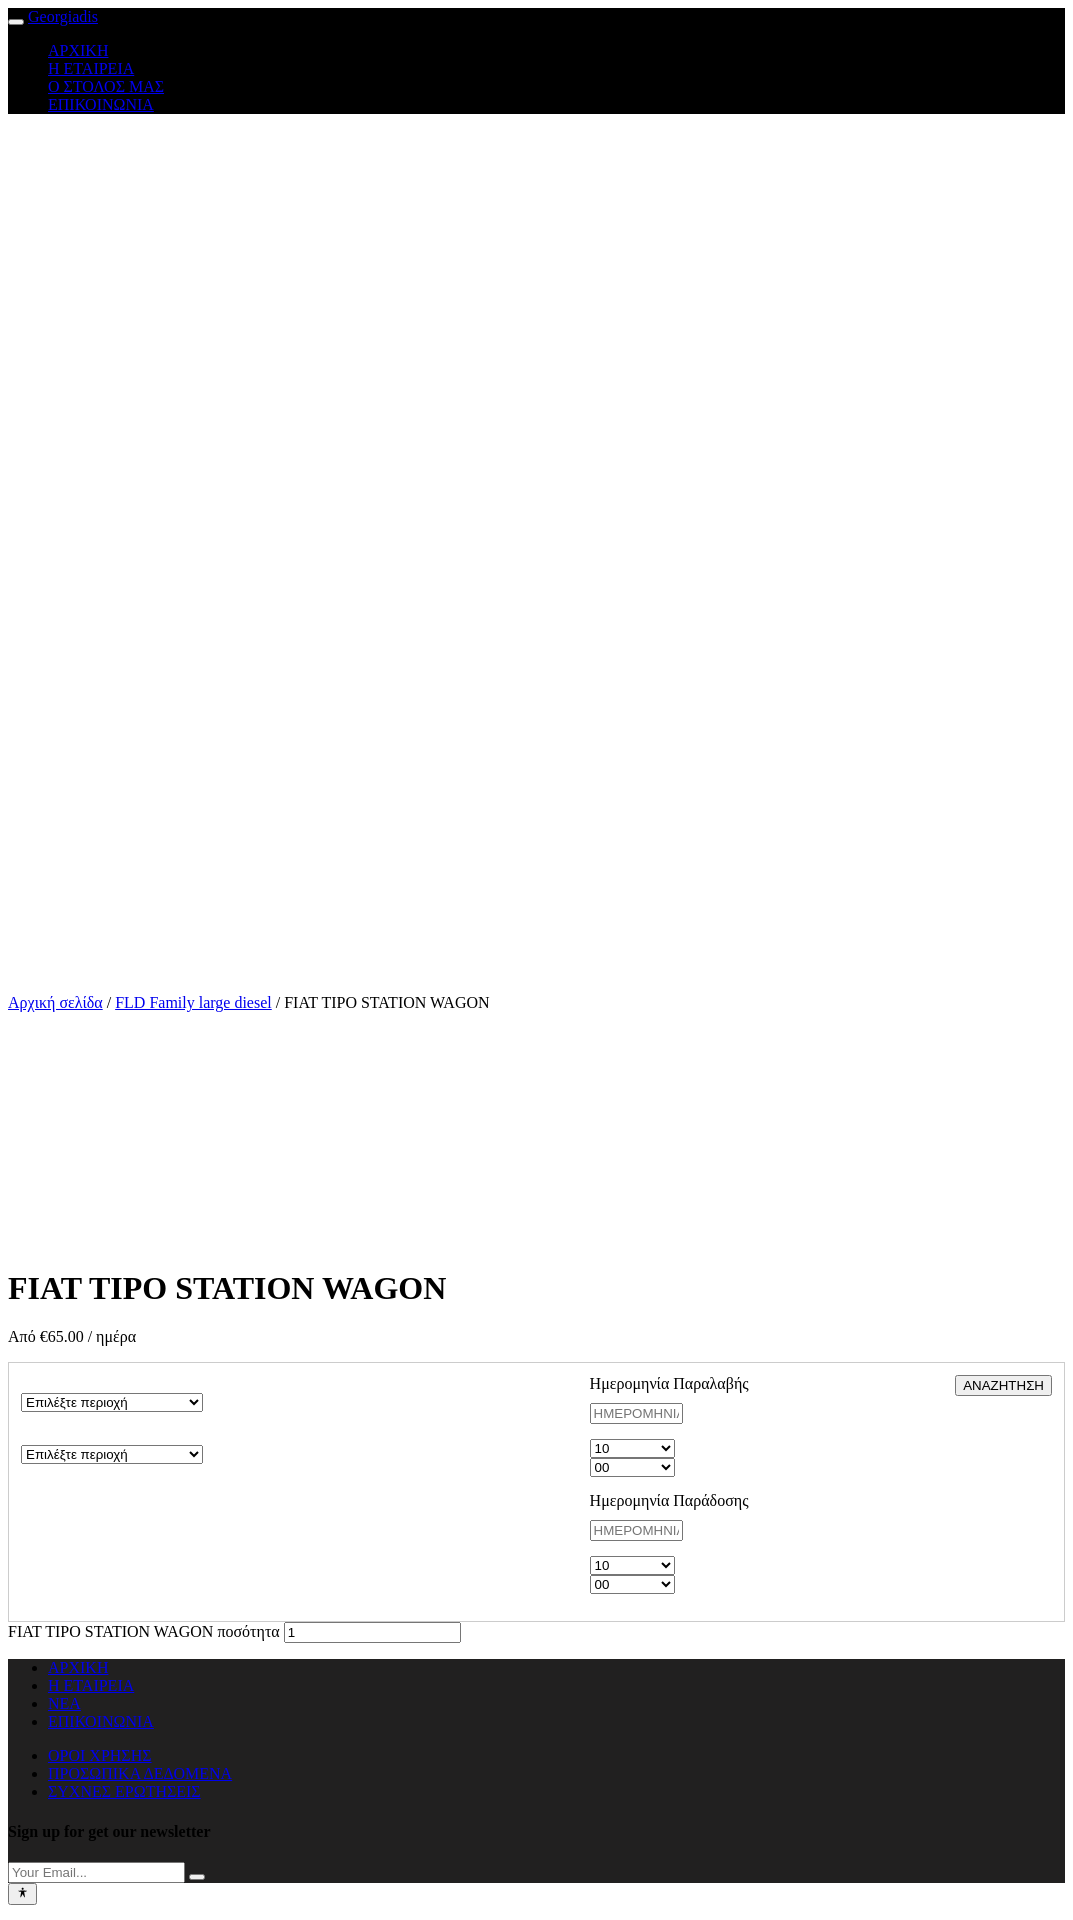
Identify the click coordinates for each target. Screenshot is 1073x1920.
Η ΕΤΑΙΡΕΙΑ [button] (91, 68)
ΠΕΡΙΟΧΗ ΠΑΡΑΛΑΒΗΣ (106, 1383)
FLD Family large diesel (193, 1002)
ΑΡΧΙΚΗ (78, 1667)
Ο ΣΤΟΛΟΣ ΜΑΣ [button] (106, 86)
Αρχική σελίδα (55, 1002)
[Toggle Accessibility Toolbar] (22, 1894)
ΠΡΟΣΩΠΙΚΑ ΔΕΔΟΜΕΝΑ (140, 1773)
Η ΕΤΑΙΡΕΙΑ (91, 1685)
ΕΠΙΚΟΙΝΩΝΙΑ (101, 1721)
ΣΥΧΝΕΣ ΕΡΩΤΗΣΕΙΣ (124, 1791)
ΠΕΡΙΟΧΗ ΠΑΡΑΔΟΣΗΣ (105, 1435)
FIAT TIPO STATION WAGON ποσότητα (144, 1631)
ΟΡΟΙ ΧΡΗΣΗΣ (100, 1755)
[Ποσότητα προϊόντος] (372, 1632)
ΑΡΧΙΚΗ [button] (78, 50)
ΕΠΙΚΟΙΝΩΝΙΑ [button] (101, 104)
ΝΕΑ (64, 1703)
